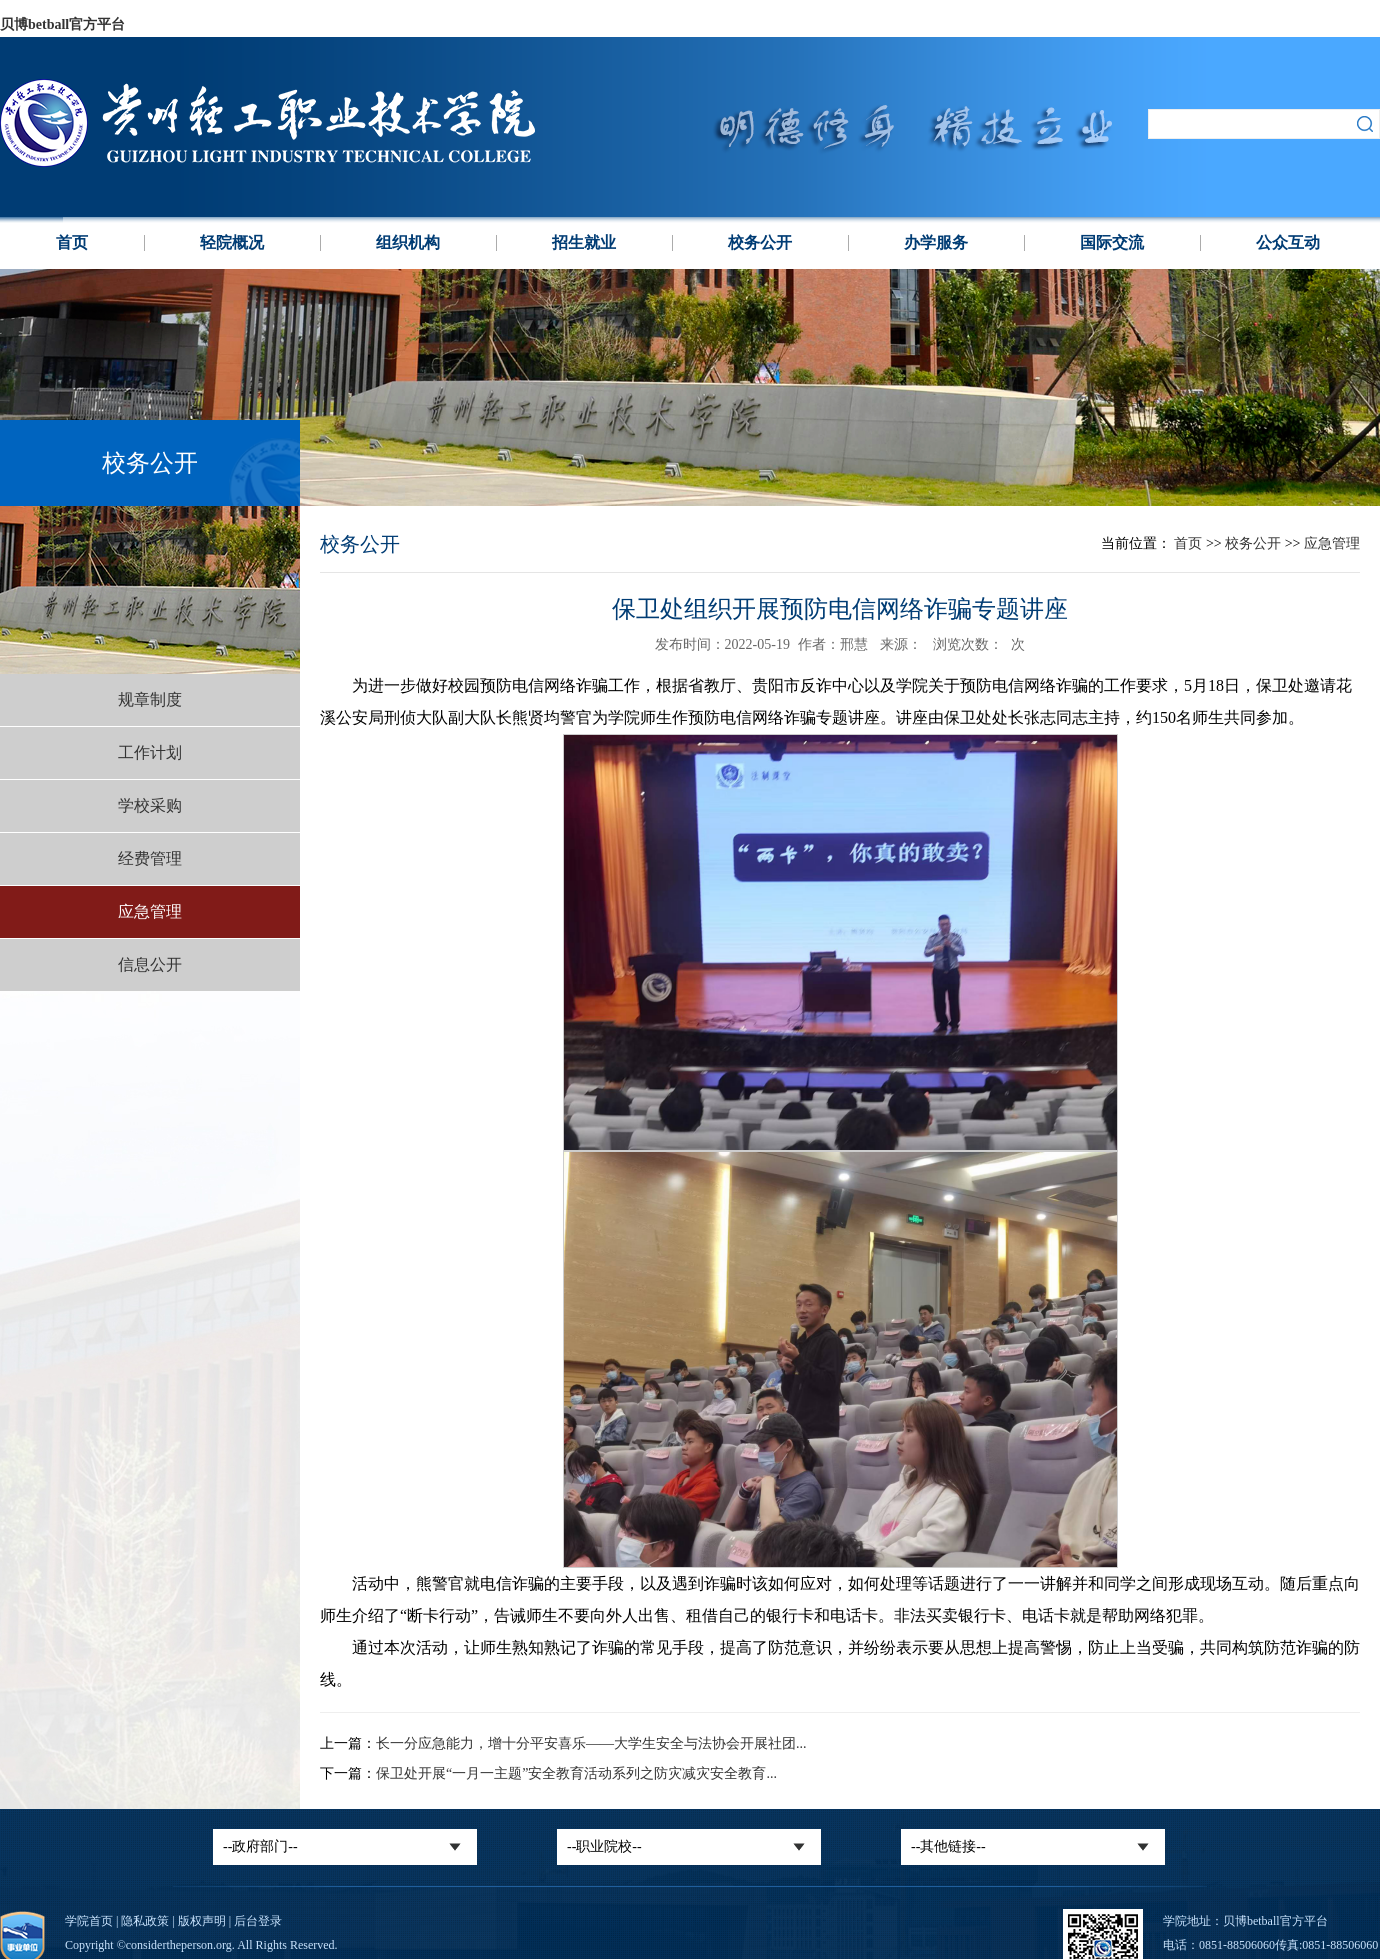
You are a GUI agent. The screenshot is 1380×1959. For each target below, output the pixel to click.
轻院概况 (232, 242)
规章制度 (150, 699)
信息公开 (150, 964)
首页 (72, 242)
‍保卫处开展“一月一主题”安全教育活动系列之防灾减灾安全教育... (576, 1773)
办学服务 (936, 242)
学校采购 (150, 805)
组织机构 (408, 242)
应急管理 (150, 911)
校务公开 (760, 242)
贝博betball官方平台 (62, 24)
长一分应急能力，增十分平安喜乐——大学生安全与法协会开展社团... (591, 1743)
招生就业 (584, 242)
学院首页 (89, 1921)
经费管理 (150, 858)
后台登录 (258, 1921)
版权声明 (202, 1921)
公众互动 (1288, 242)
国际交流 (1112, 242)
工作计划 (150, 752)
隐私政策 (145, 1921)
